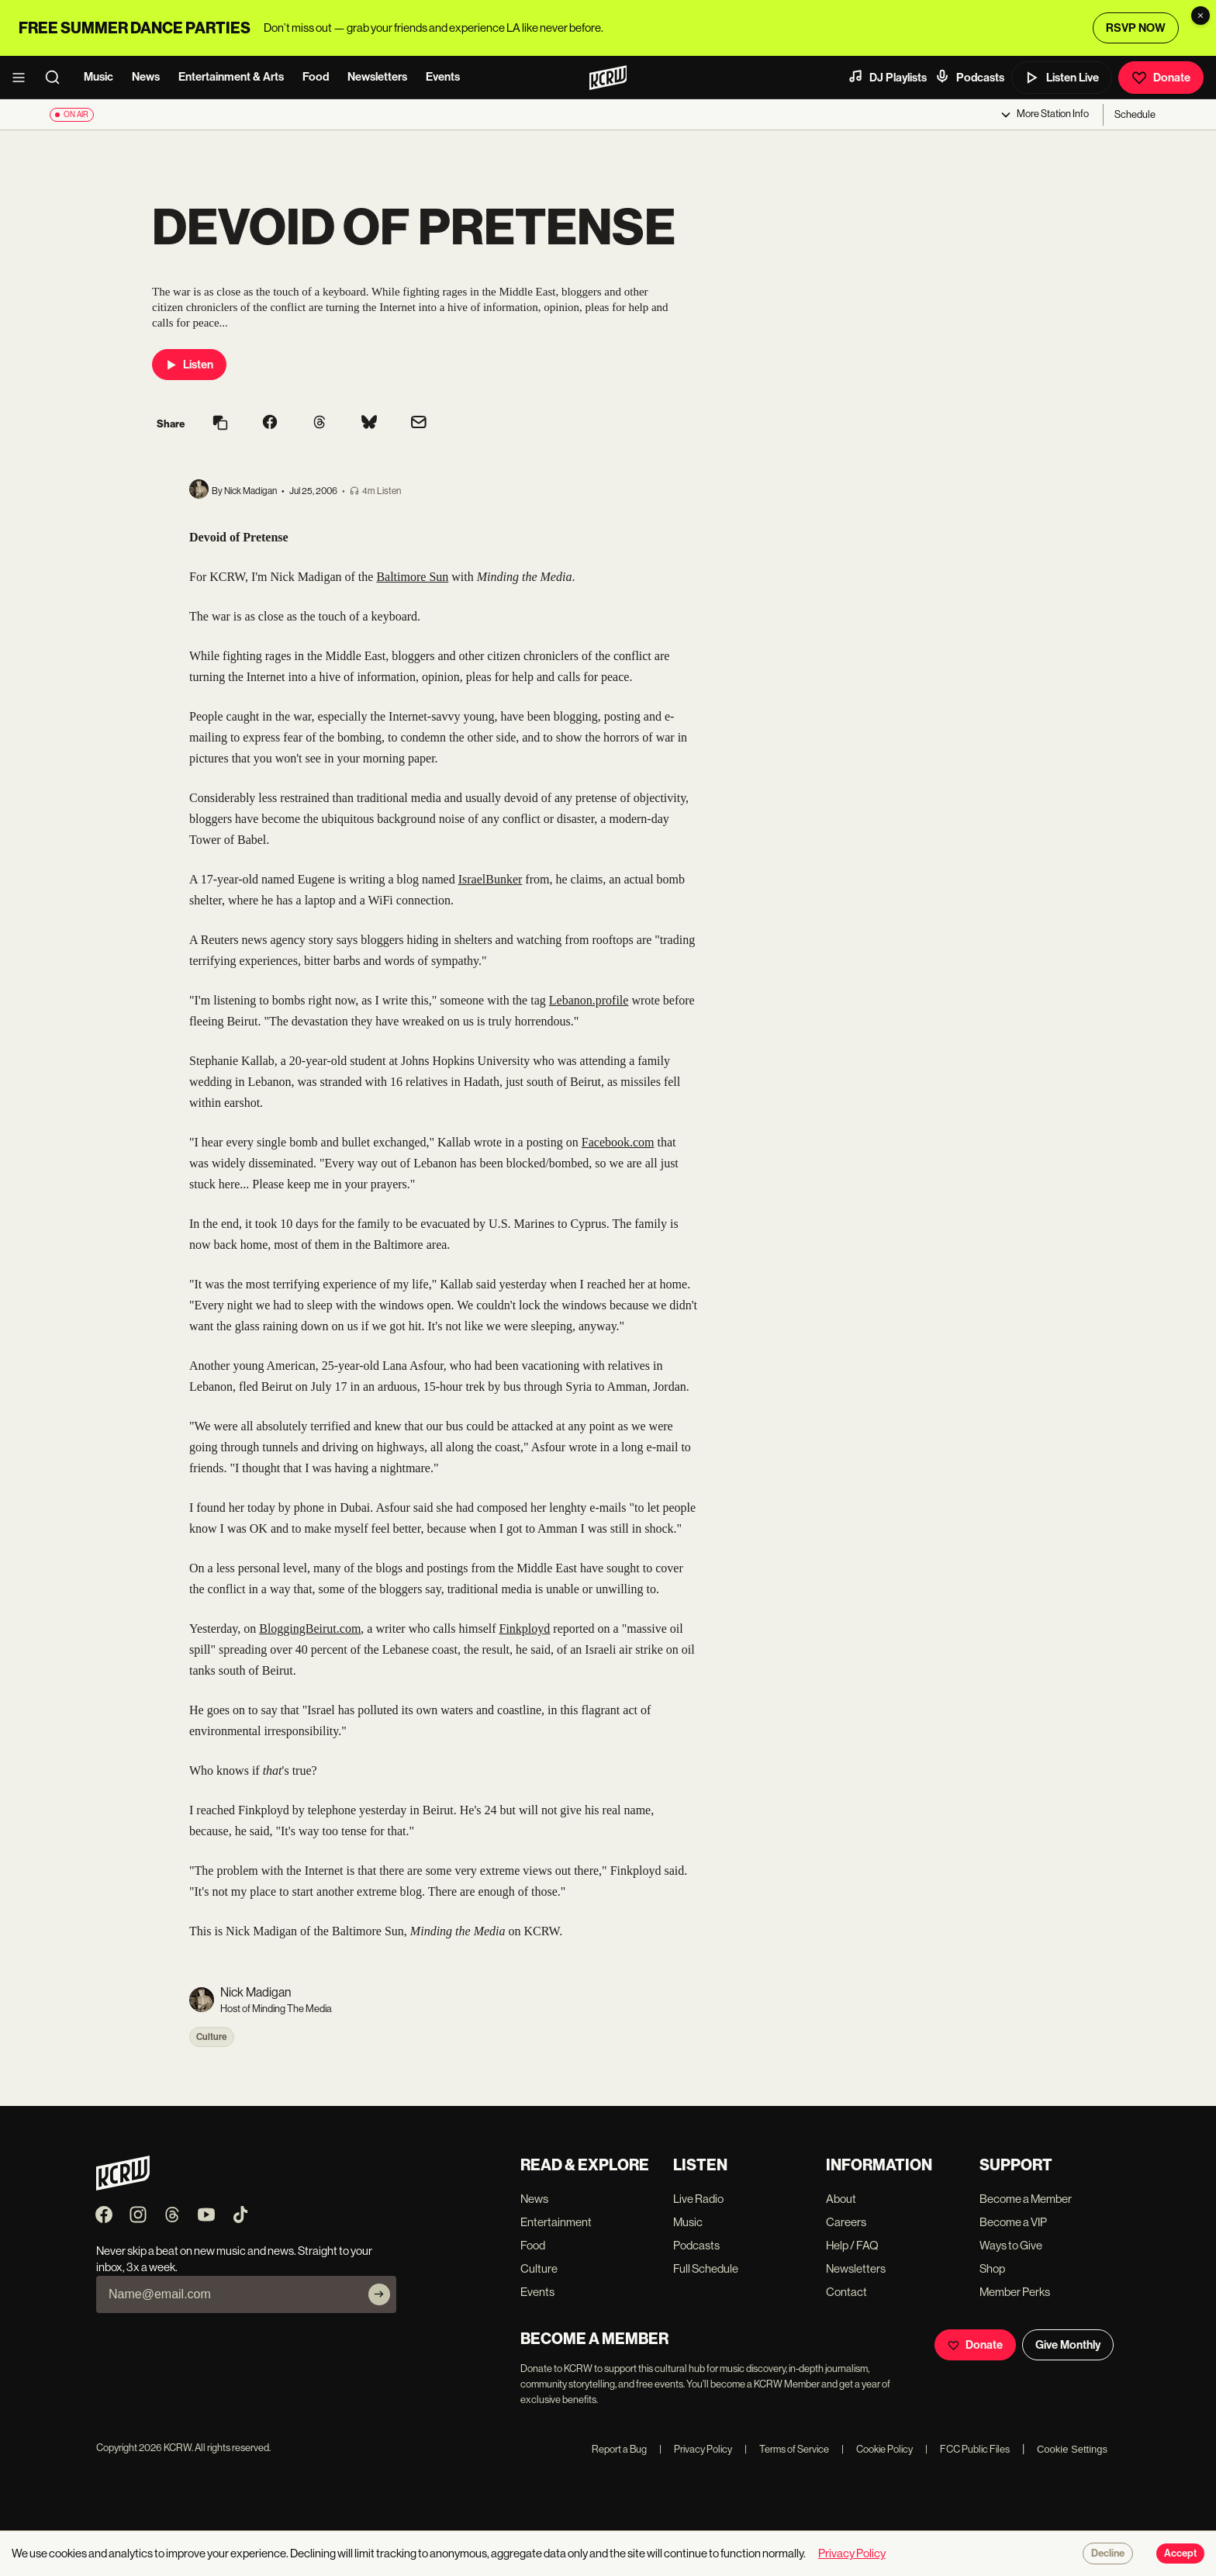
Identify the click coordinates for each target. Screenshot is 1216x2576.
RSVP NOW (1136, 28)
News (146, 77)
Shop (992, 2268)
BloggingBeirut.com (310, 1628)
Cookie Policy (877, 2449)
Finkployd (525, 1628)
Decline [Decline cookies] (1107, 2553)
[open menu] (23, 78)
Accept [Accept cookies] (1180, 2553)
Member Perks (1014, 2291)
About (841, 2198)
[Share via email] (419, 424)
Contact (846, 2291)
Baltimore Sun (412, 576)
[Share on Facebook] (270, 423)
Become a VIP (1013, 2221)
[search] (57, 78)
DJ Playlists (887, 77)
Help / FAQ (852, 2245)
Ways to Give (1010, 2245)
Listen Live (1061, 77)
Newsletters (377, 77)
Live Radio (698, 2198)
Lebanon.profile (589, 1000)
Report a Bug (619, 2449)
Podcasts (969, 77)
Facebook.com (618, 1142)
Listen (189, 365)
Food (315, 77)
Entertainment (556, 2221)
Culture (211, 2036)
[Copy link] (220, 424)
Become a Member (1025, 2198)
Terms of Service (786, 2449)
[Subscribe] (379, 2294)
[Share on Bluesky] (369, 423)
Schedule (1135, 114)
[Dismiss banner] (1200, 15)
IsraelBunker (490, 879)
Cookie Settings (1072, 2449)
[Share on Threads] (319, 423)
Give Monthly (1067, 2345)
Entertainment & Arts (231, 77)
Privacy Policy (695, 2449)
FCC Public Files (967, 2449)
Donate (1160, 77)
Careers (846, 2221)
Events (443, 77)
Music (98, 77)
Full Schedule (705, 2268)
